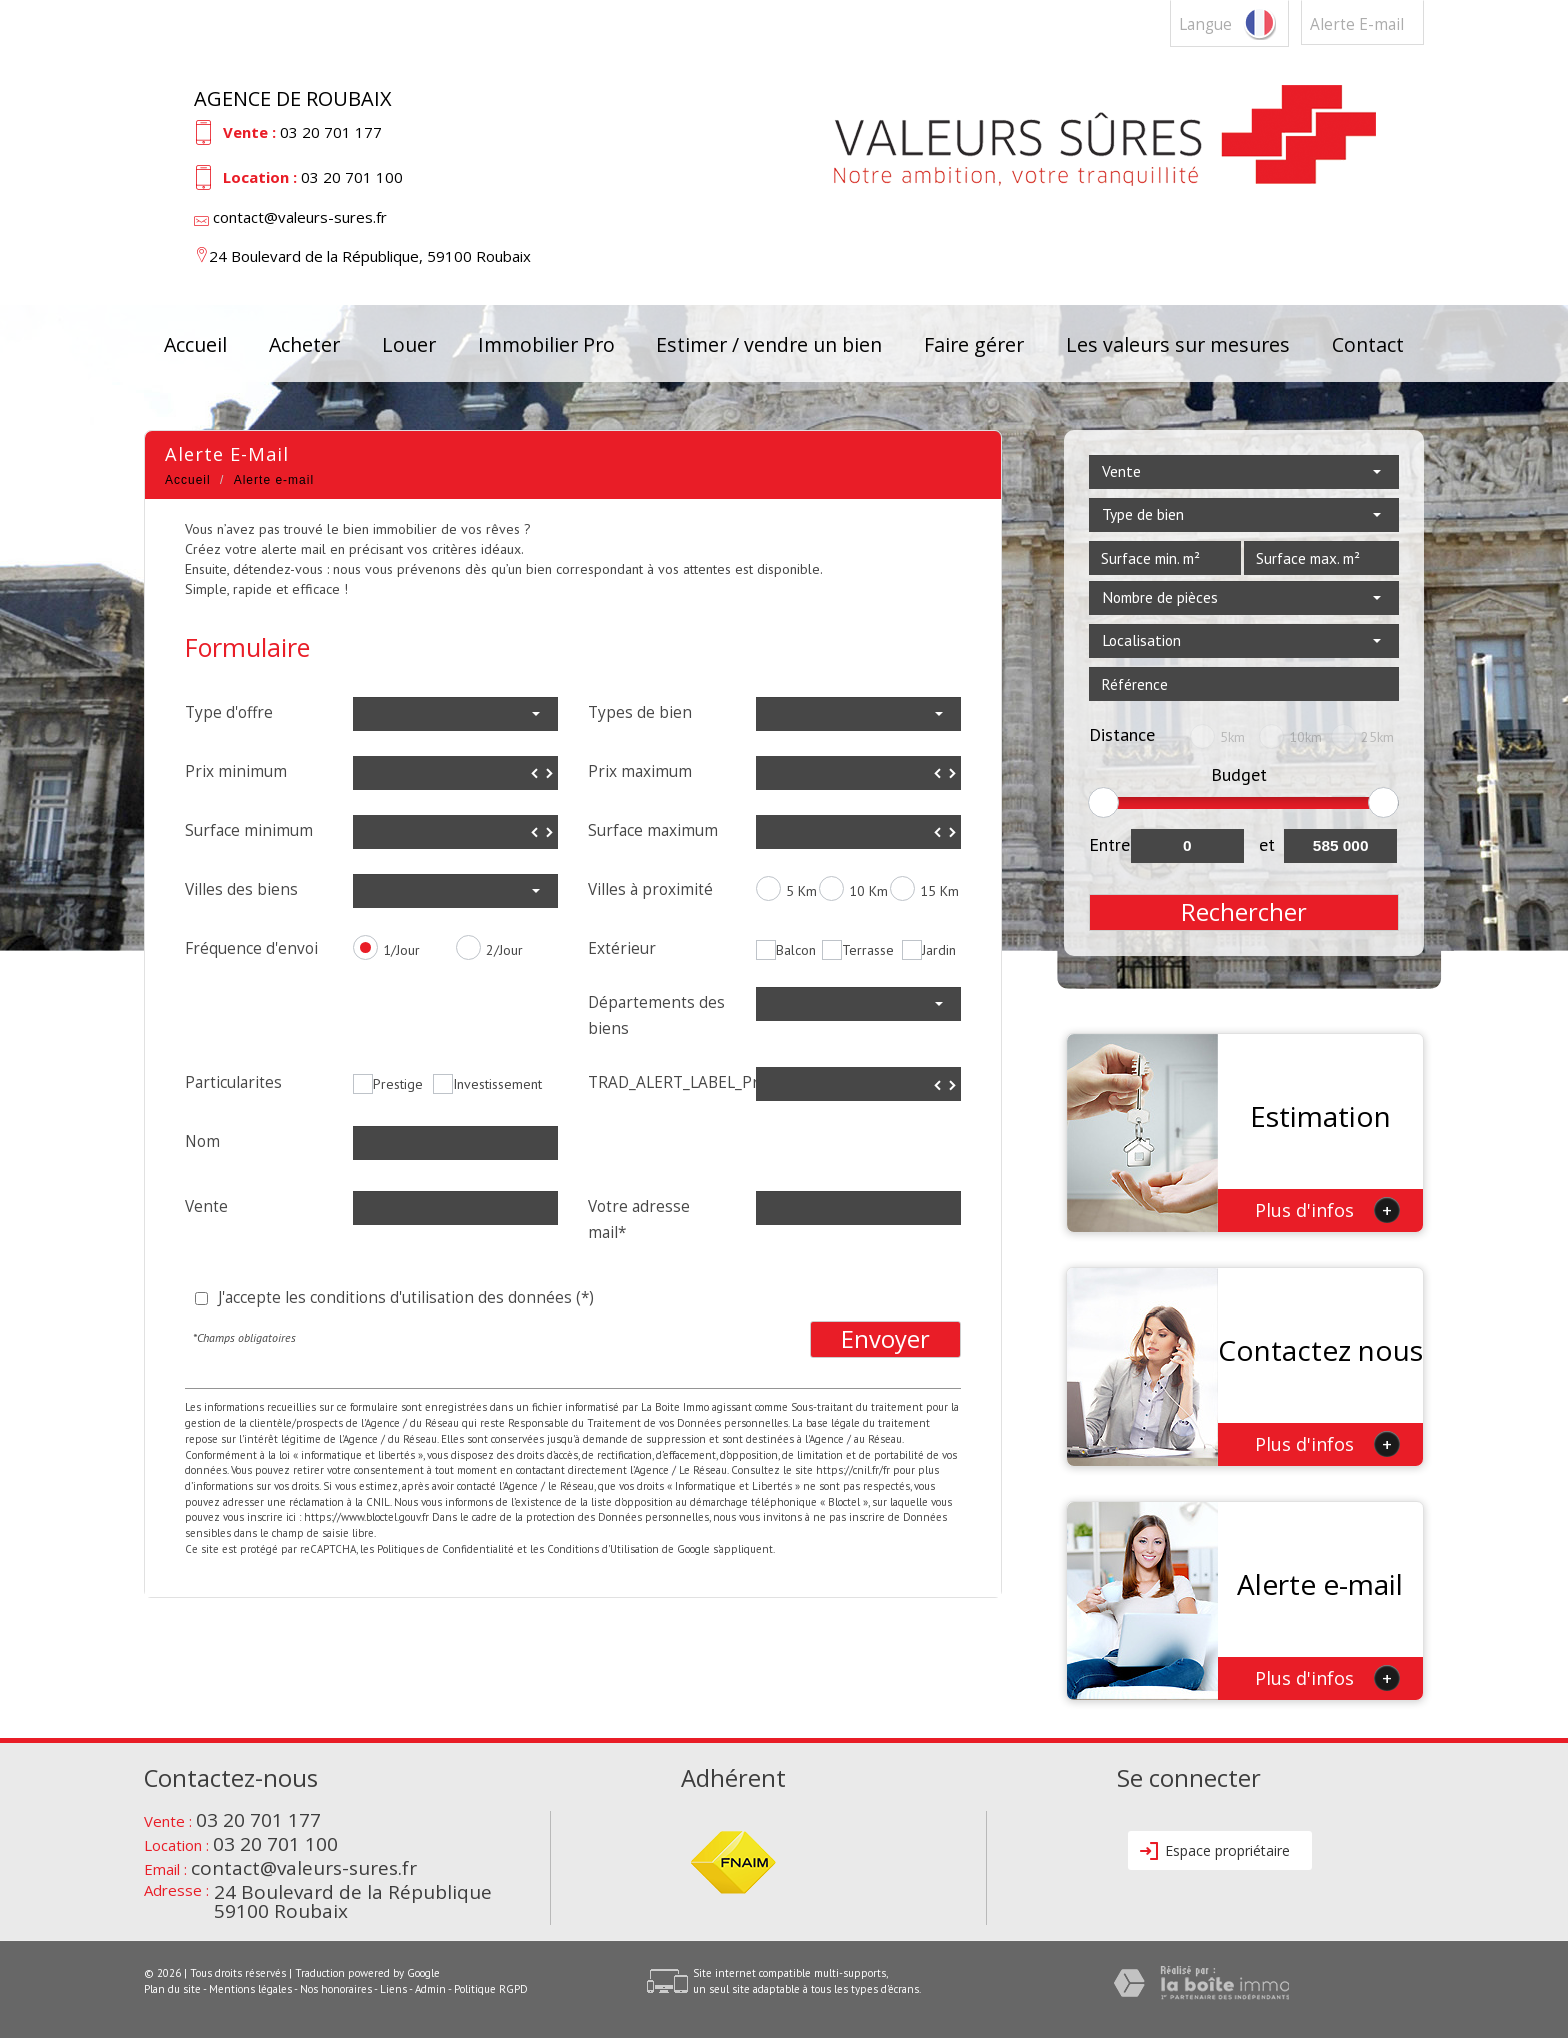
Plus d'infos (1327, 1210)
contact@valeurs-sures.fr (300, 217)
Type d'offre (229, 712)
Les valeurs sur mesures (1178, 344)
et (1267, 844)
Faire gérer (974, 344)
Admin (430, 1989)
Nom (202, 1141)
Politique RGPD (491, 1989)
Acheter (304, 344)
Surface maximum (653, 830)
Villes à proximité (650, 889)
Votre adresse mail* (639, 1219)
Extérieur (622, 948)
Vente (206, 1206)
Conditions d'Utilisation (603, 1549)
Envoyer (885, 1339)
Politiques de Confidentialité (445, 1549)
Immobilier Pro (546, 344)
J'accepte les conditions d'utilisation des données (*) (406, 1297)
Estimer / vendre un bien (769, 344)
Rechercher (1244, 912)
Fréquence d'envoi (251, 948)
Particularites (233, 1082)
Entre (1109, 844)
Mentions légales (250, 1989)
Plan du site (172, 1989)
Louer (409, 344)
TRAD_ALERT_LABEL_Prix (664, 1082)
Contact (1368, 344)
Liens (393, 1989)
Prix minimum (236, 771)
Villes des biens (241, 889)
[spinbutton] (455, 773)
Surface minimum (249, 830)
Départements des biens (656, 1015)
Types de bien (640, 712)
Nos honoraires (336, 1989)
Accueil (195, 344)
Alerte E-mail (1357, 24)
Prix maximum (640, 771)
